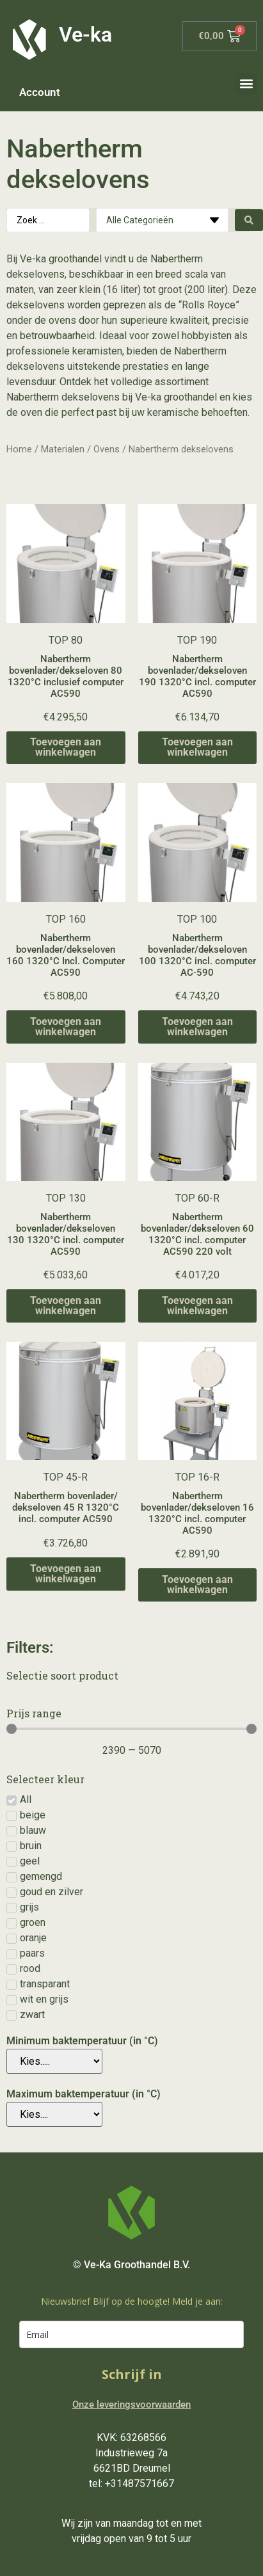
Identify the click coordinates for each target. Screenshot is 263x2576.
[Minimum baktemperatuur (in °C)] (54, 2061)
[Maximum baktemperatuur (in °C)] (54, 2114)
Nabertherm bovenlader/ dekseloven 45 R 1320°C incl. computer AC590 (65, 1507)
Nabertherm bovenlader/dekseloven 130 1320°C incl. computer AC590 (65, 1234)
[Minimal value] (131, 1729)
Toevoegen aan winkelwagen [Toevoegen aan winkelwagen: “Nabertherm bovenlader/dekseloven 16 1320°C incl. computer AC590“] (197, 1584)
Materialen (62, 449)
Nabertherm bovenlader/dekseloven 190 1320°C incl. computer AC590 (197, 676)
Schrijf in (132, 2374)
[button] (246, 83)
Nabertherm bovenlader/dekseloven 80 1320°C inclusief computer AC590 (66, 676)
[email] (131, 2334)
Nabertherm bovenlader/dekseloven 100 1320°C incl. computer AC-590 (197, 955)
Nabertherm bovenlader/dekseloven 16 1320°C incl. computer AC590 (197, 1513)
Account (39, 92)
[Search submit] (249, 220)
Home (19, 449)
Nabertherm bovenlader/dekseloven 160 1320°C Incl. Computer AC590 (65, 955)
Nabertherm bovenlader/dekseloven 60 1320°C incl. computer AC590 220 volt (197, 1234)
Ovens (106, 449)
